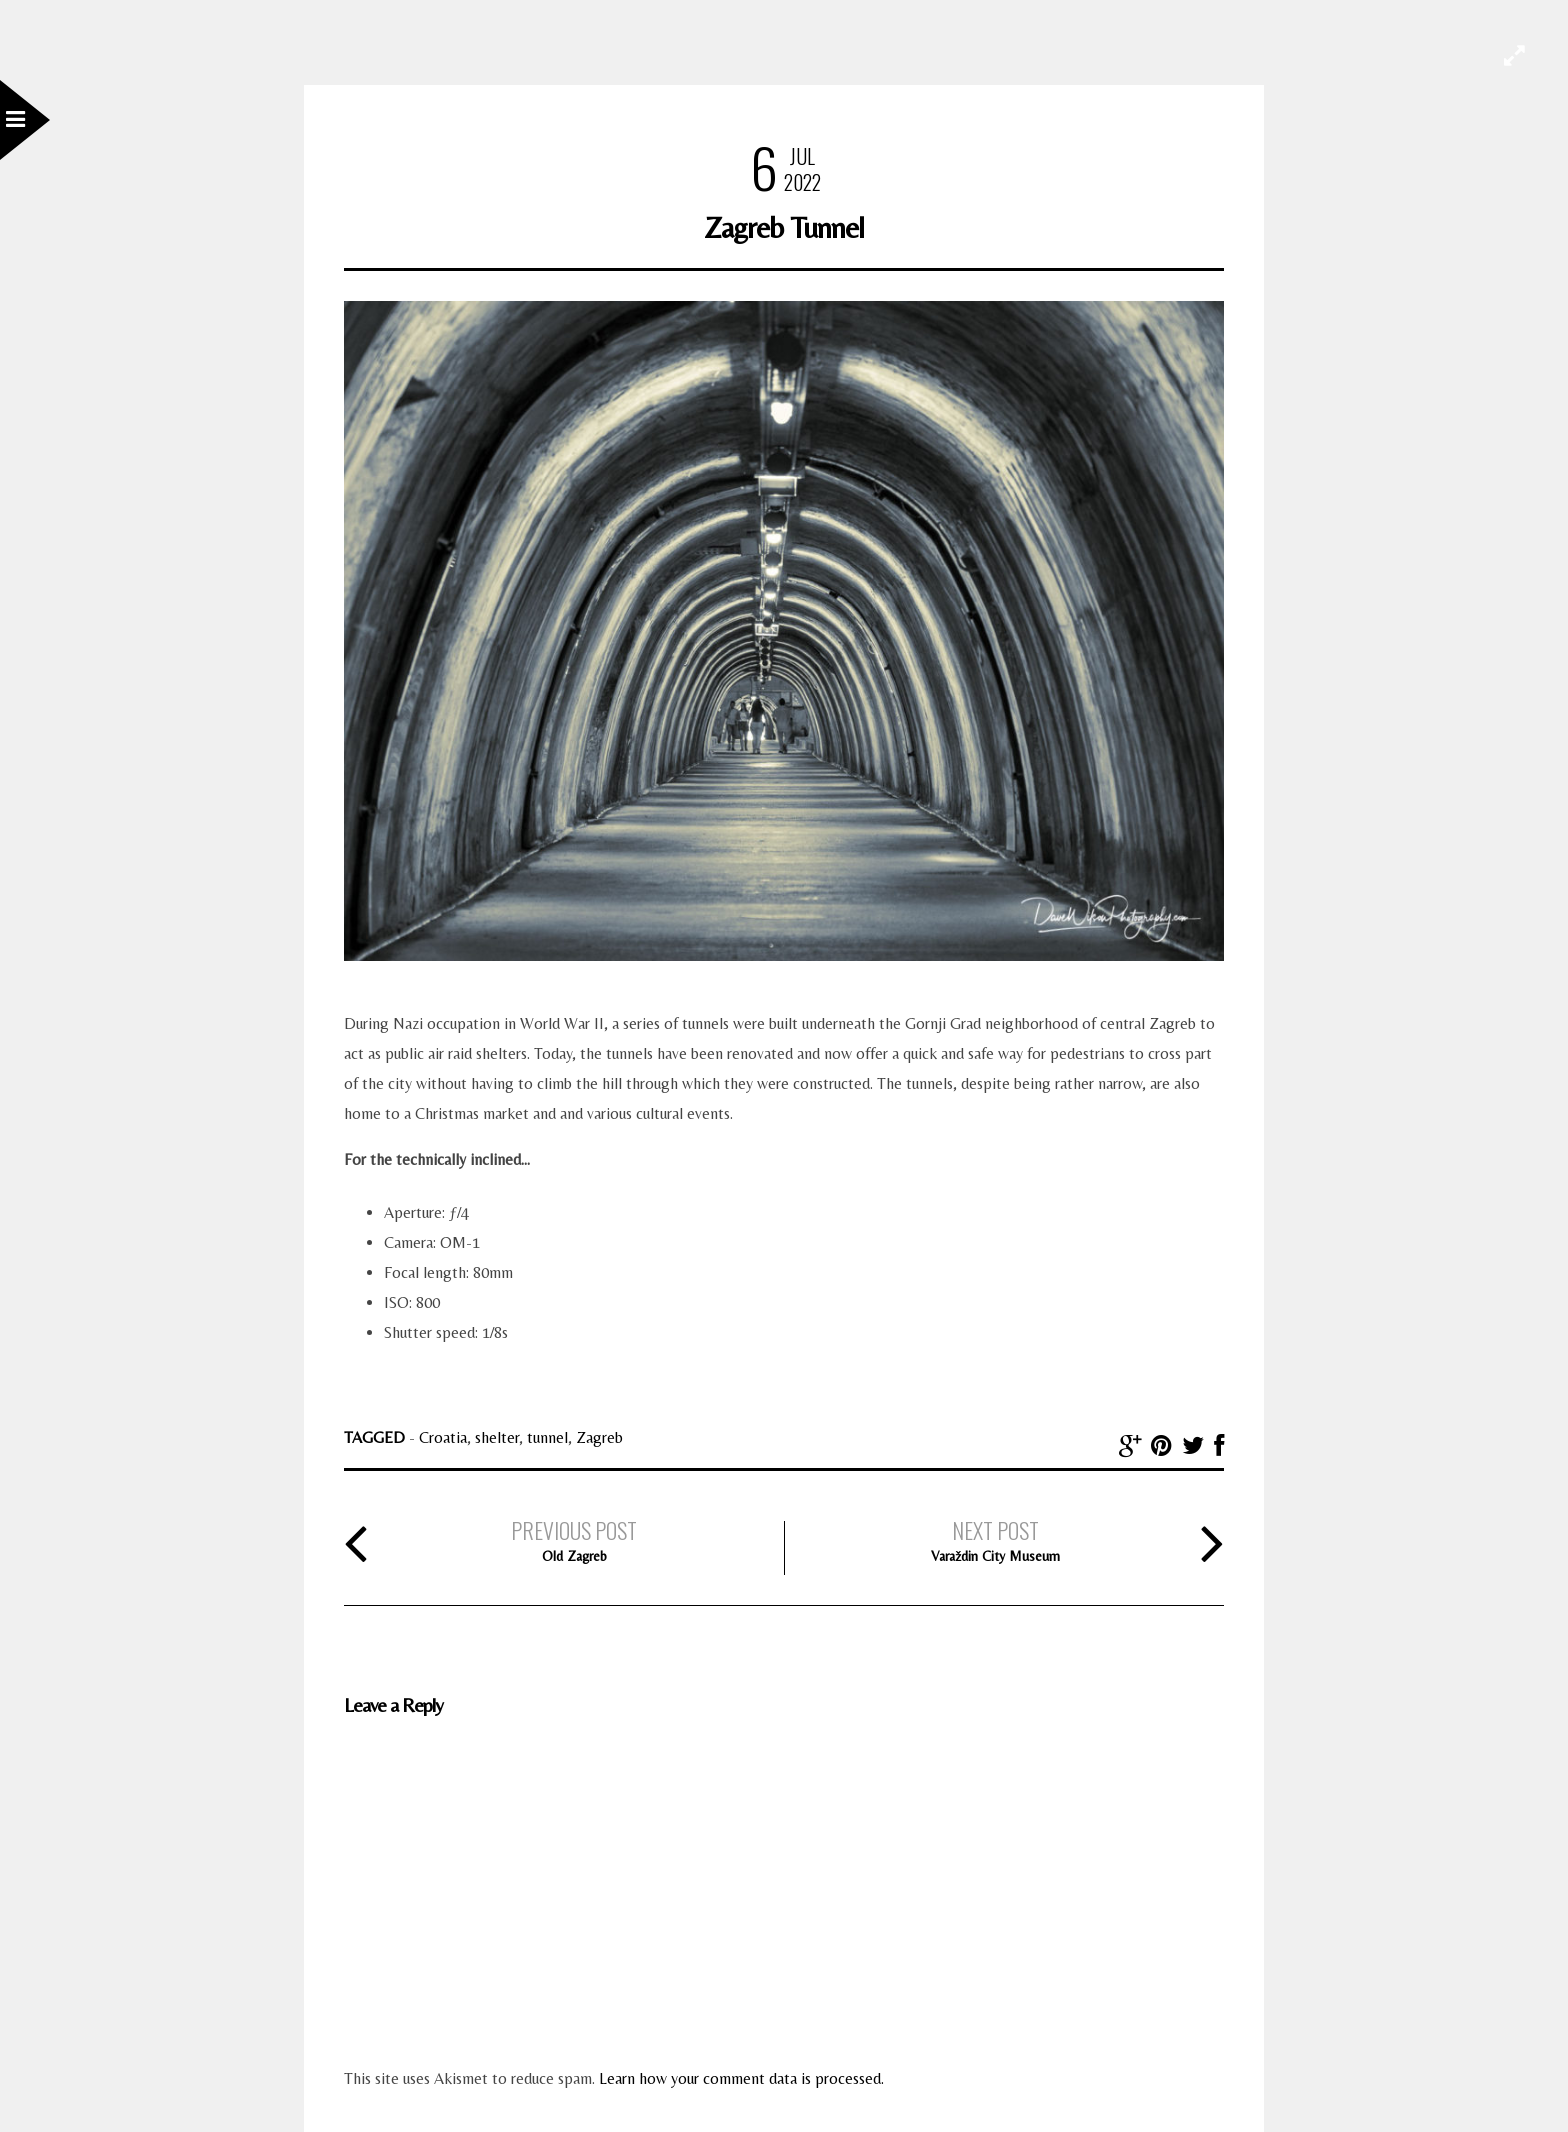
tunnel (547, 1437)
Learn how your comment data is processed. (741, 2078)
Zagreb (599, 1437)
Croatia (443, 1437)
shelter (497, 1437)
